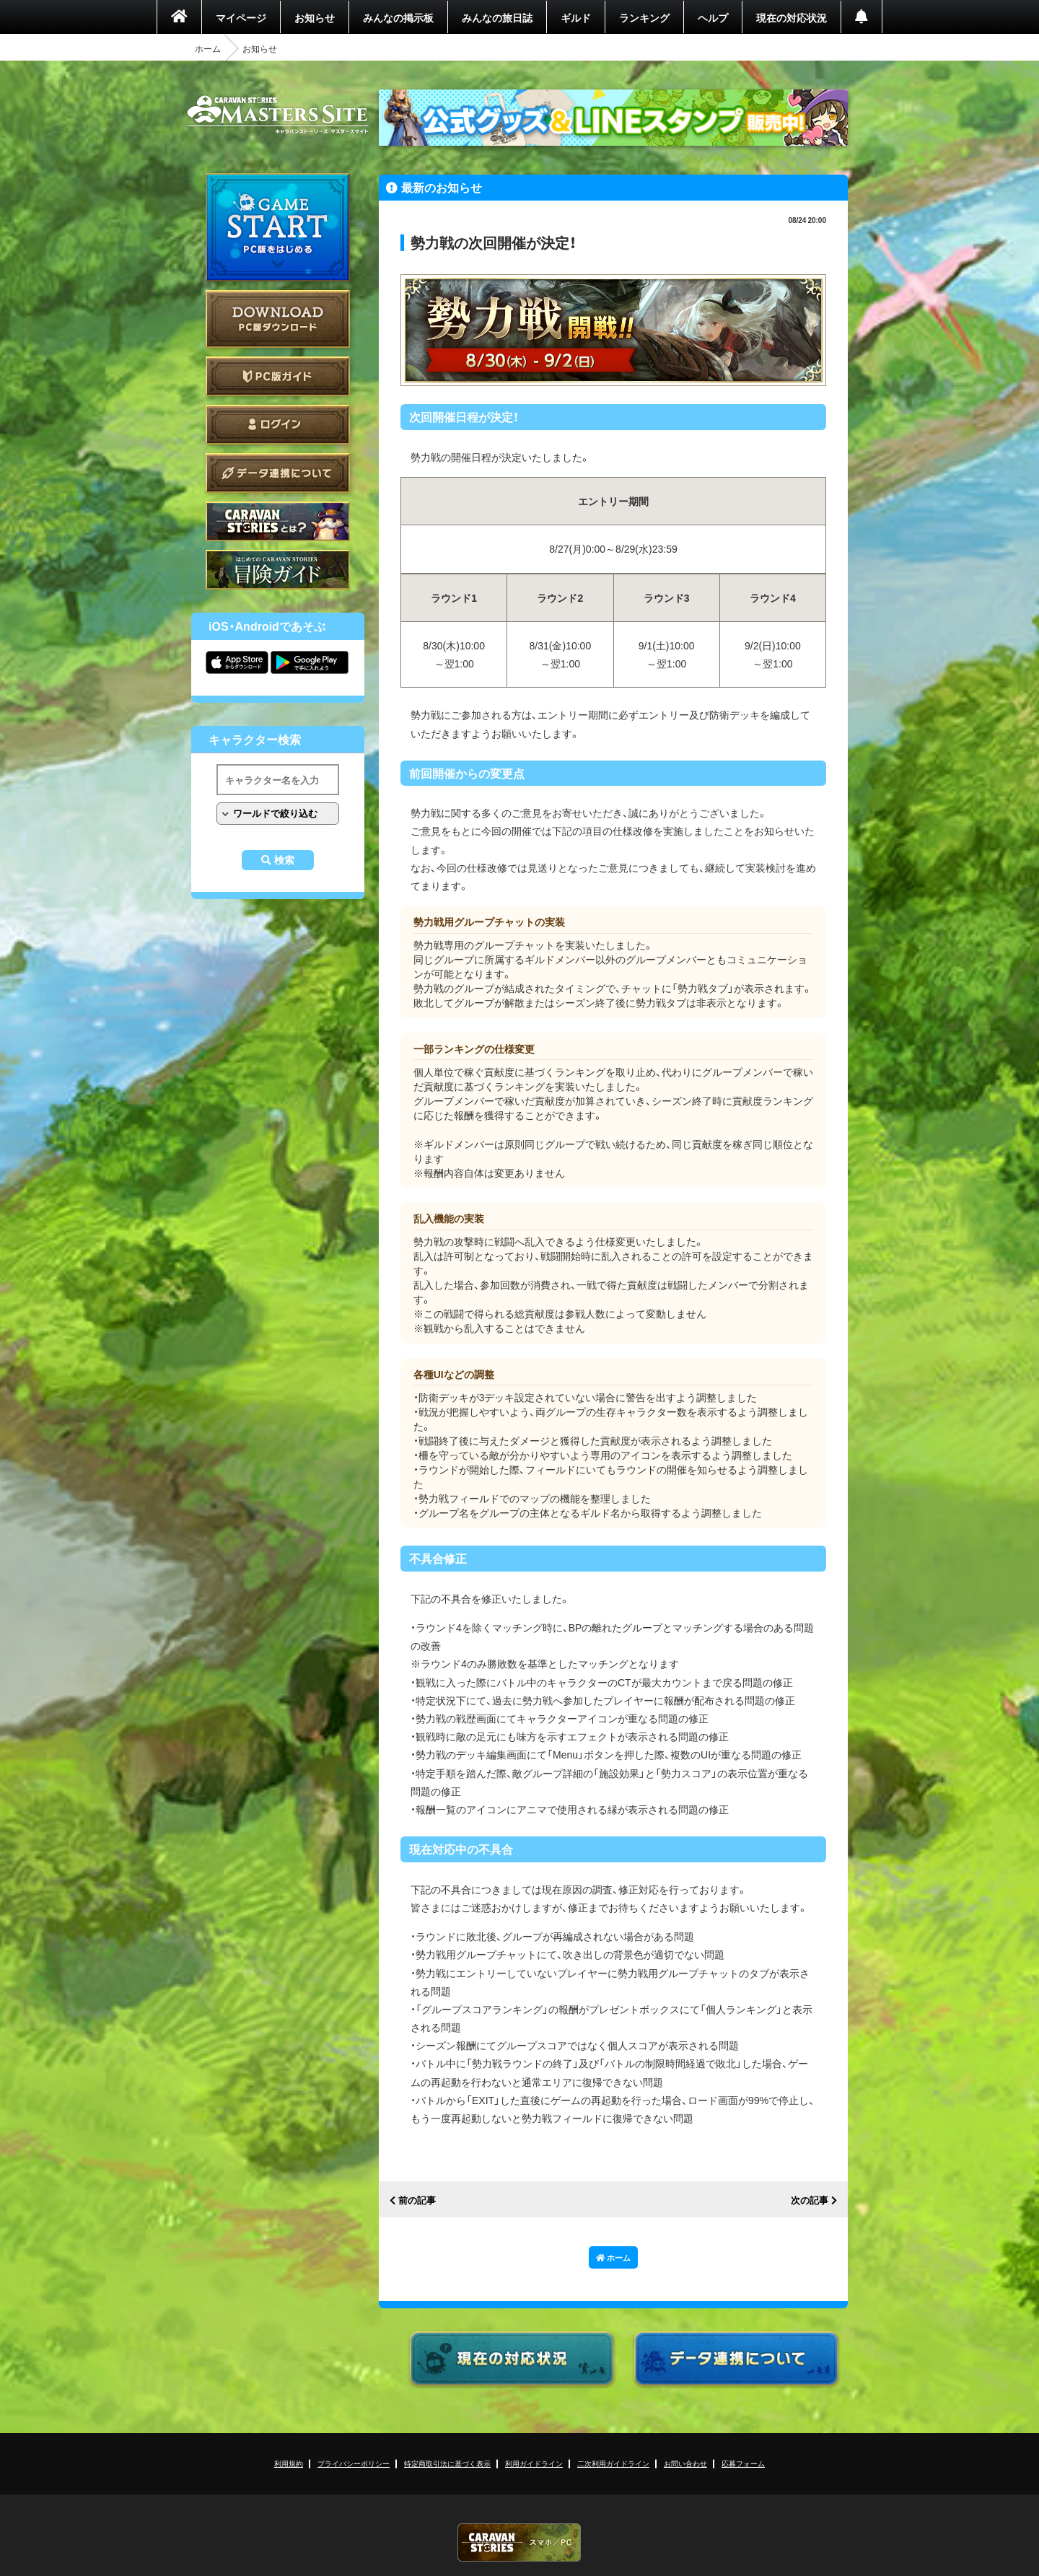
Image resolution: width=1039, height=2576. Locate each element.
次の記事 (809, 2200)
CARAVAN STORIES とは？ (278, 521)
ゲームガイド (278, 570)
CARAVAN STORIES (519, 2542)
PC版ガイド (278, 376)
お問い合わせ (685, 2463)
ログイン (278, 424)
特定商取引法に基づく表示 (447, 2463)
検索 (284, 860)
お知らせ (314, 17)
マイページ (241, 17)
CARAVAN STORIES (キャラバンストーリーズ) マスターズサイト (278, 114)
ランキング (644, 17)
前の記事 (417, 2200)
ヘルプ (713, 17)
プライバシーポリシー (353, 2463)
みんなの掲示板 (398, 17)
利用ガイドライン (534, 2463)
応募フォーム (743, 2463)
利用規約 (288, 2463)
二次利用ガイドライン (613, 2463)
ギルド (576, 17)
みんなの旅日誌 (497, 17)
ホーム (208, 48)
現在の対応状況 (791, 17)
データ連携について (278, 473)
